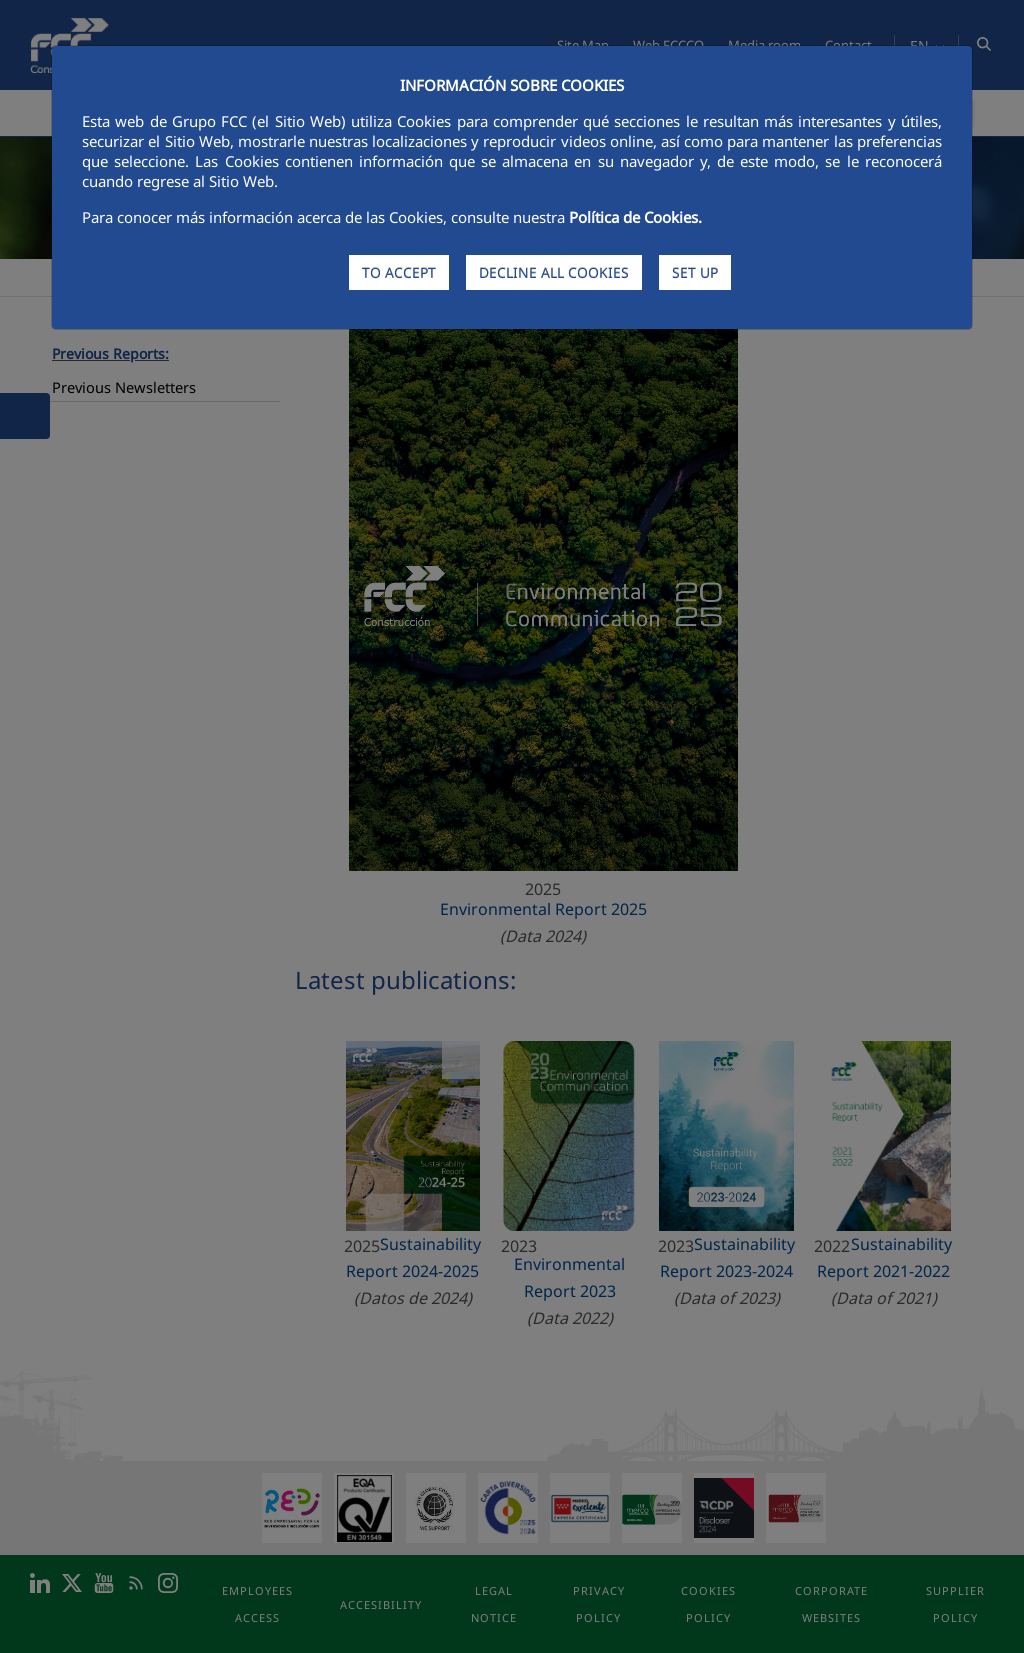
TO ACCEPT (399, 272)
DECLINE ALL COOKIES (554, 272)
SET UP (695, 272)
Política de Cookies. (635, 217)
